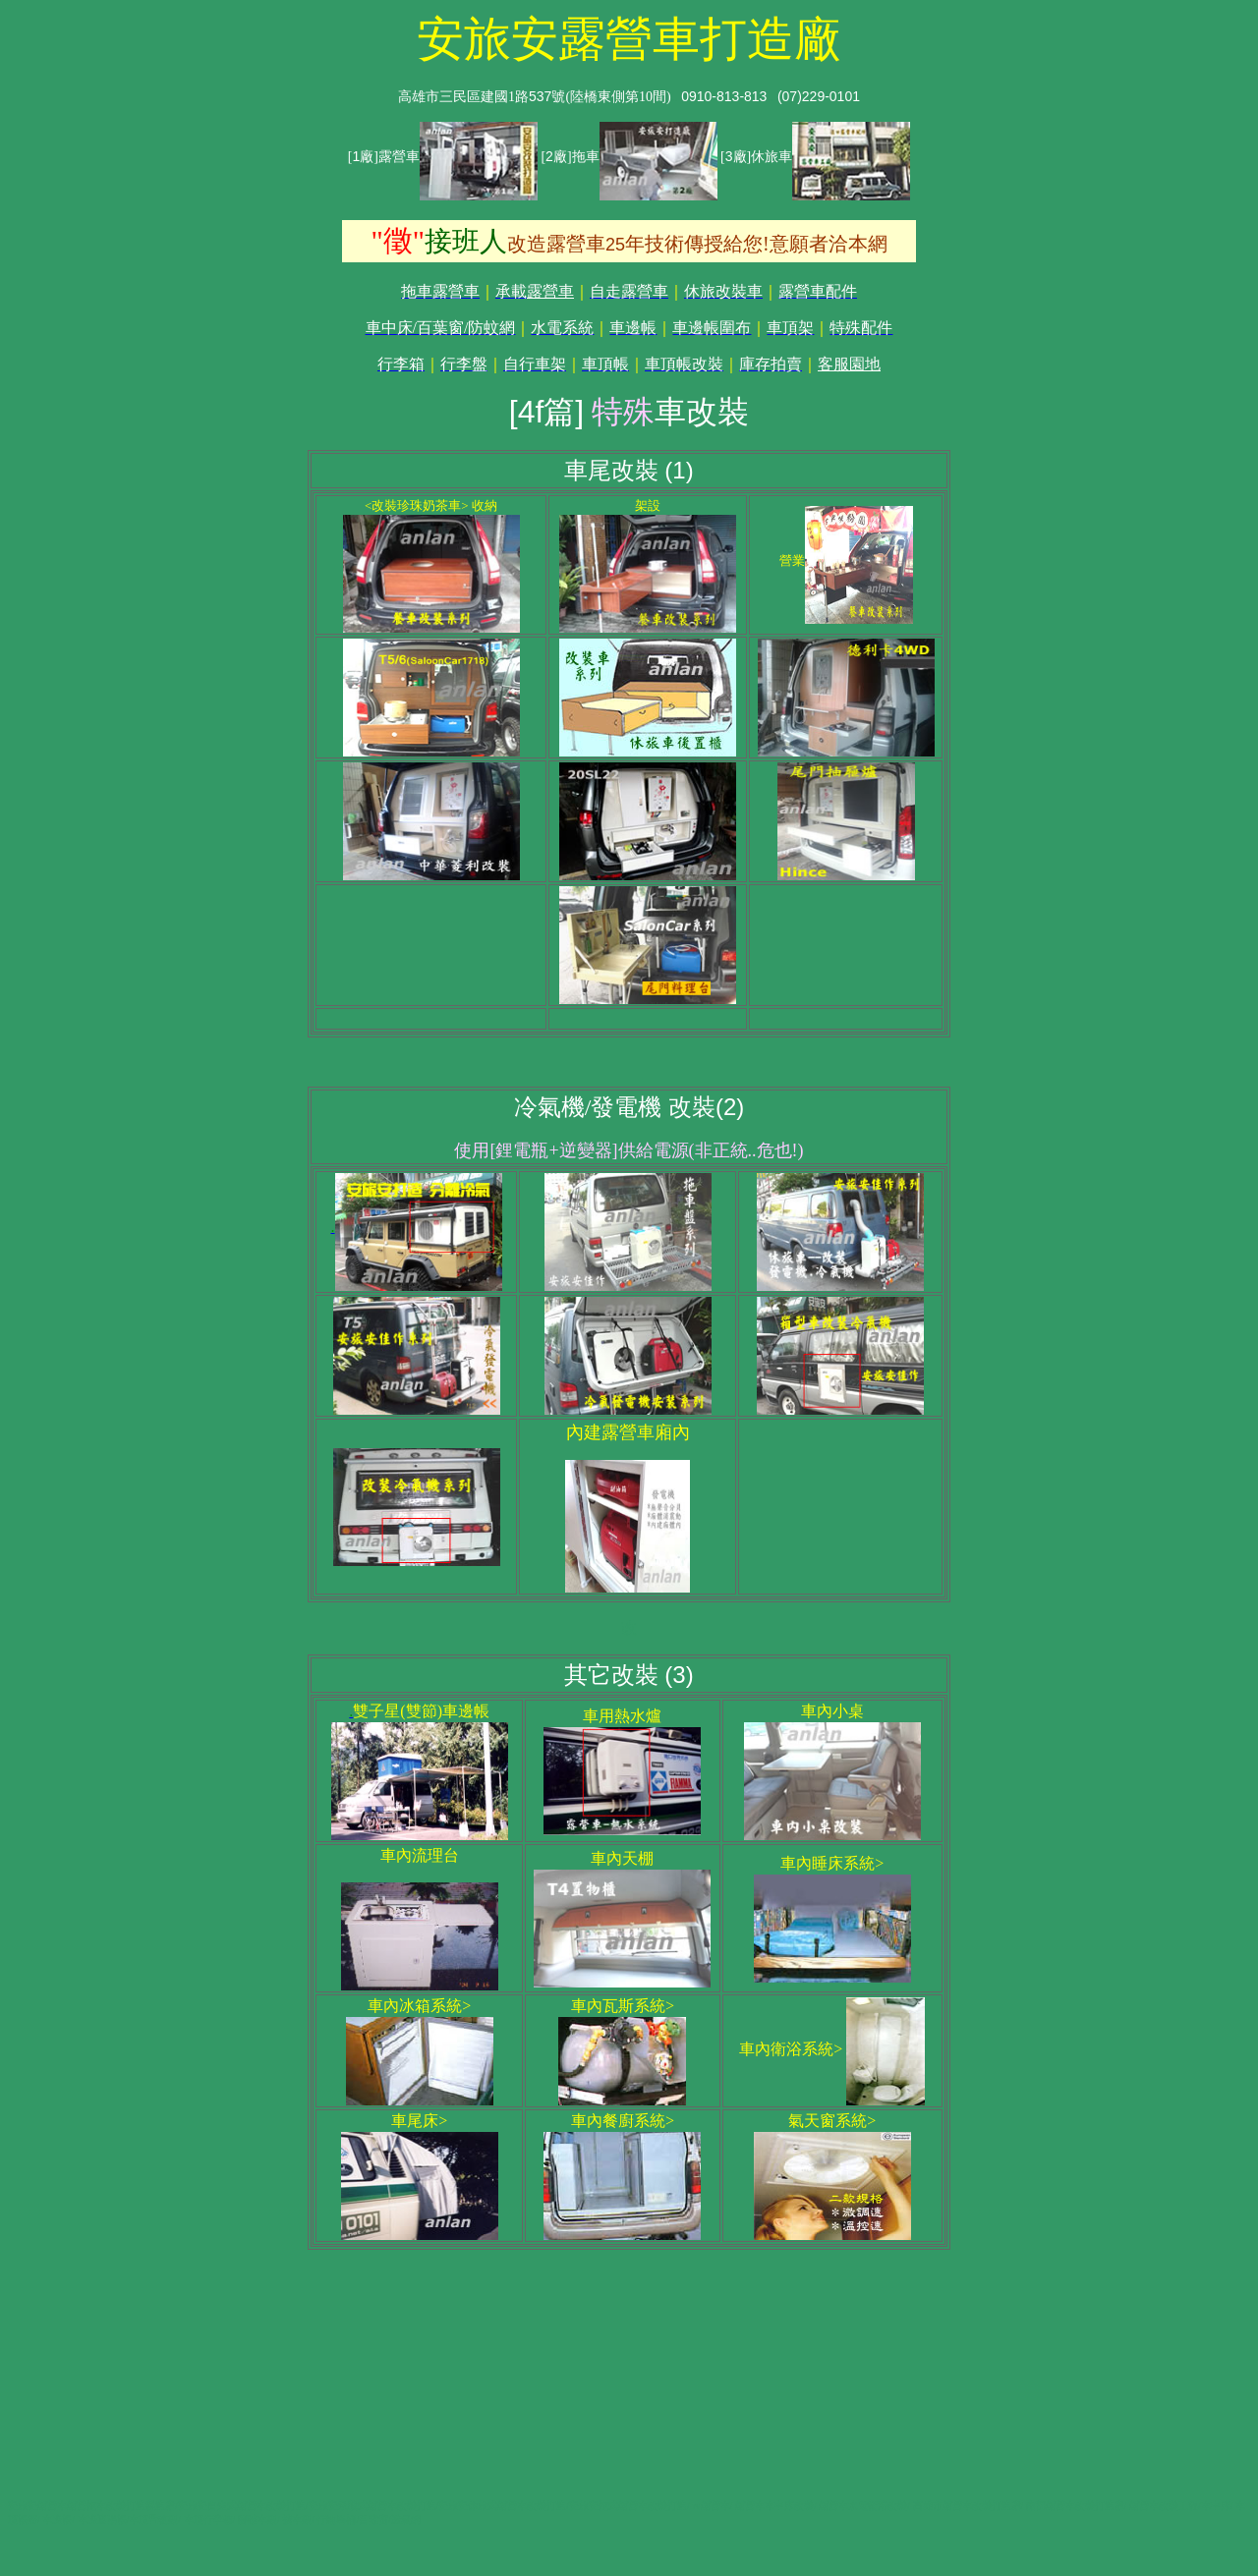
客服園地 (849, 364)
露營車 (550, 291)
